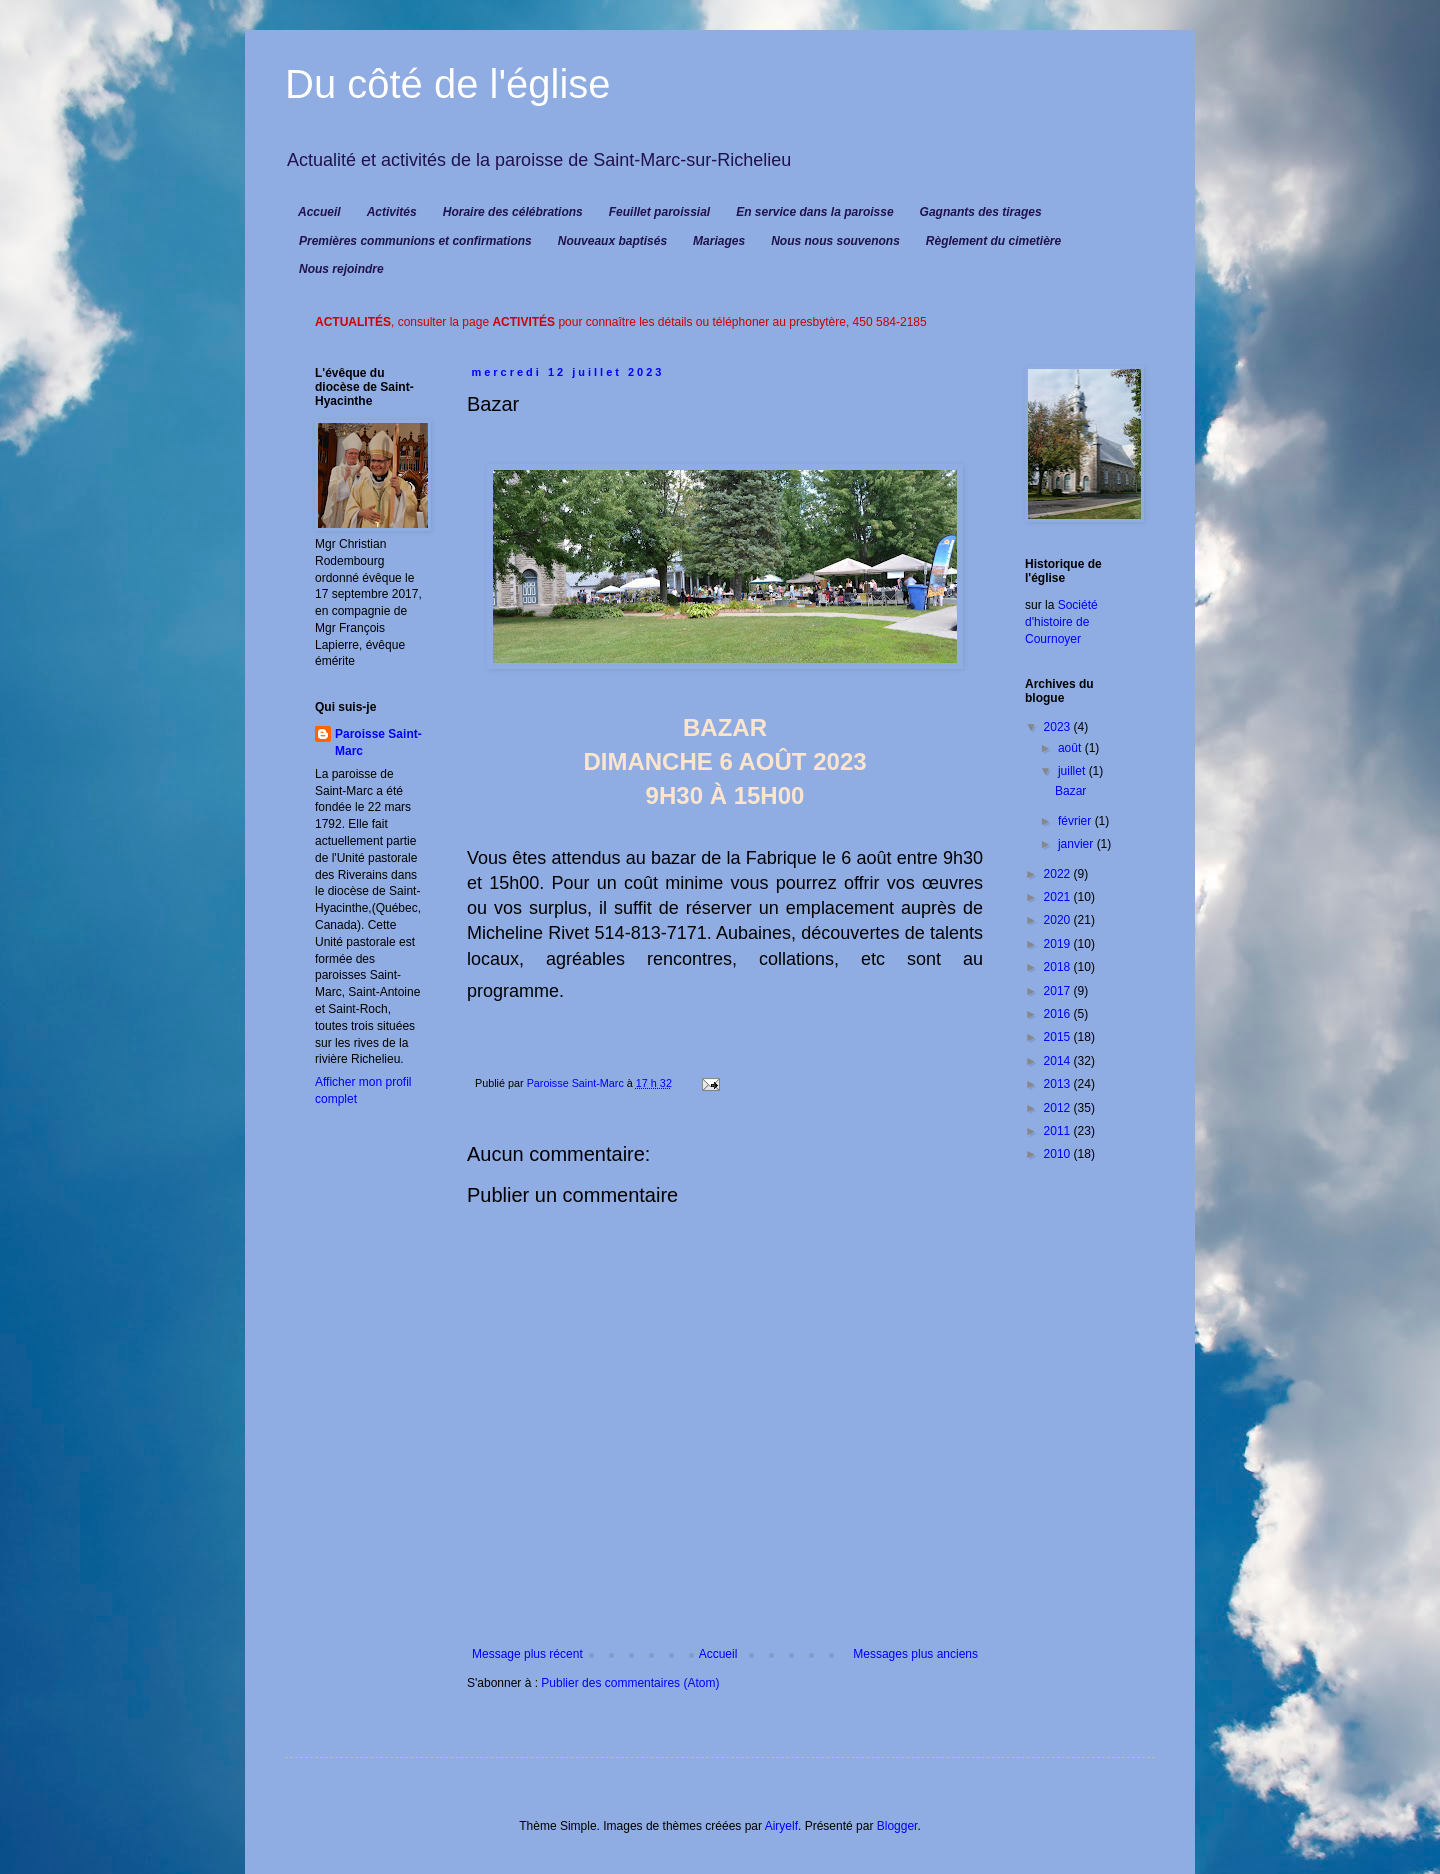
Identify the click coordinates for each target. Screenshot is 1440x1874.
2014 (1059, 1061)
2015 (1059, 1037)
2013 (1059, 1084)
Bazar (1070, 791)
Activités (392, 212)
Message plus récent (527, 1654)
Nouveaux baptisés (612, 241)
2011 (1059, 1131)
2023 (1059, 727)
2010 (1059, 1154)
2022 (1059, 874)
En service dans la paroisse (814, 212)
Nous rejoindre (341, 269)
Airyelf (781, 1826)
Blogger (897, 1826)
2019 (1059, 944)
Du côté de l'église (448, 84)
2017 (1059, 991)
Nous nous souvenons (835, 241)
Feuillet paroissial (659, 212)
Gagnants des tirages (981, 212)
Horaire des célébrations (513, 212)
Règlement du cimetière (993, 241)
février (1076, 821)
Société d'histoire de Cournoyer (1061, 622)
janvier (1077, 844)
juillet (1073, 771)
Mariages (719, 241)
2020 (1059, 920)
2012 (1059, 1108)
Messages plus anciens (915, 1654)
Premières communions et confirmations (415, 241)
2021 (1059, 897)
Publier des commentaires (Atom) (630, 1683)
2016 (1059, 1014)
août (1071, 748)
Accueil (319, 212)
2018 (1059, 967)
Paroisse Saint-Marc (378, 742)
